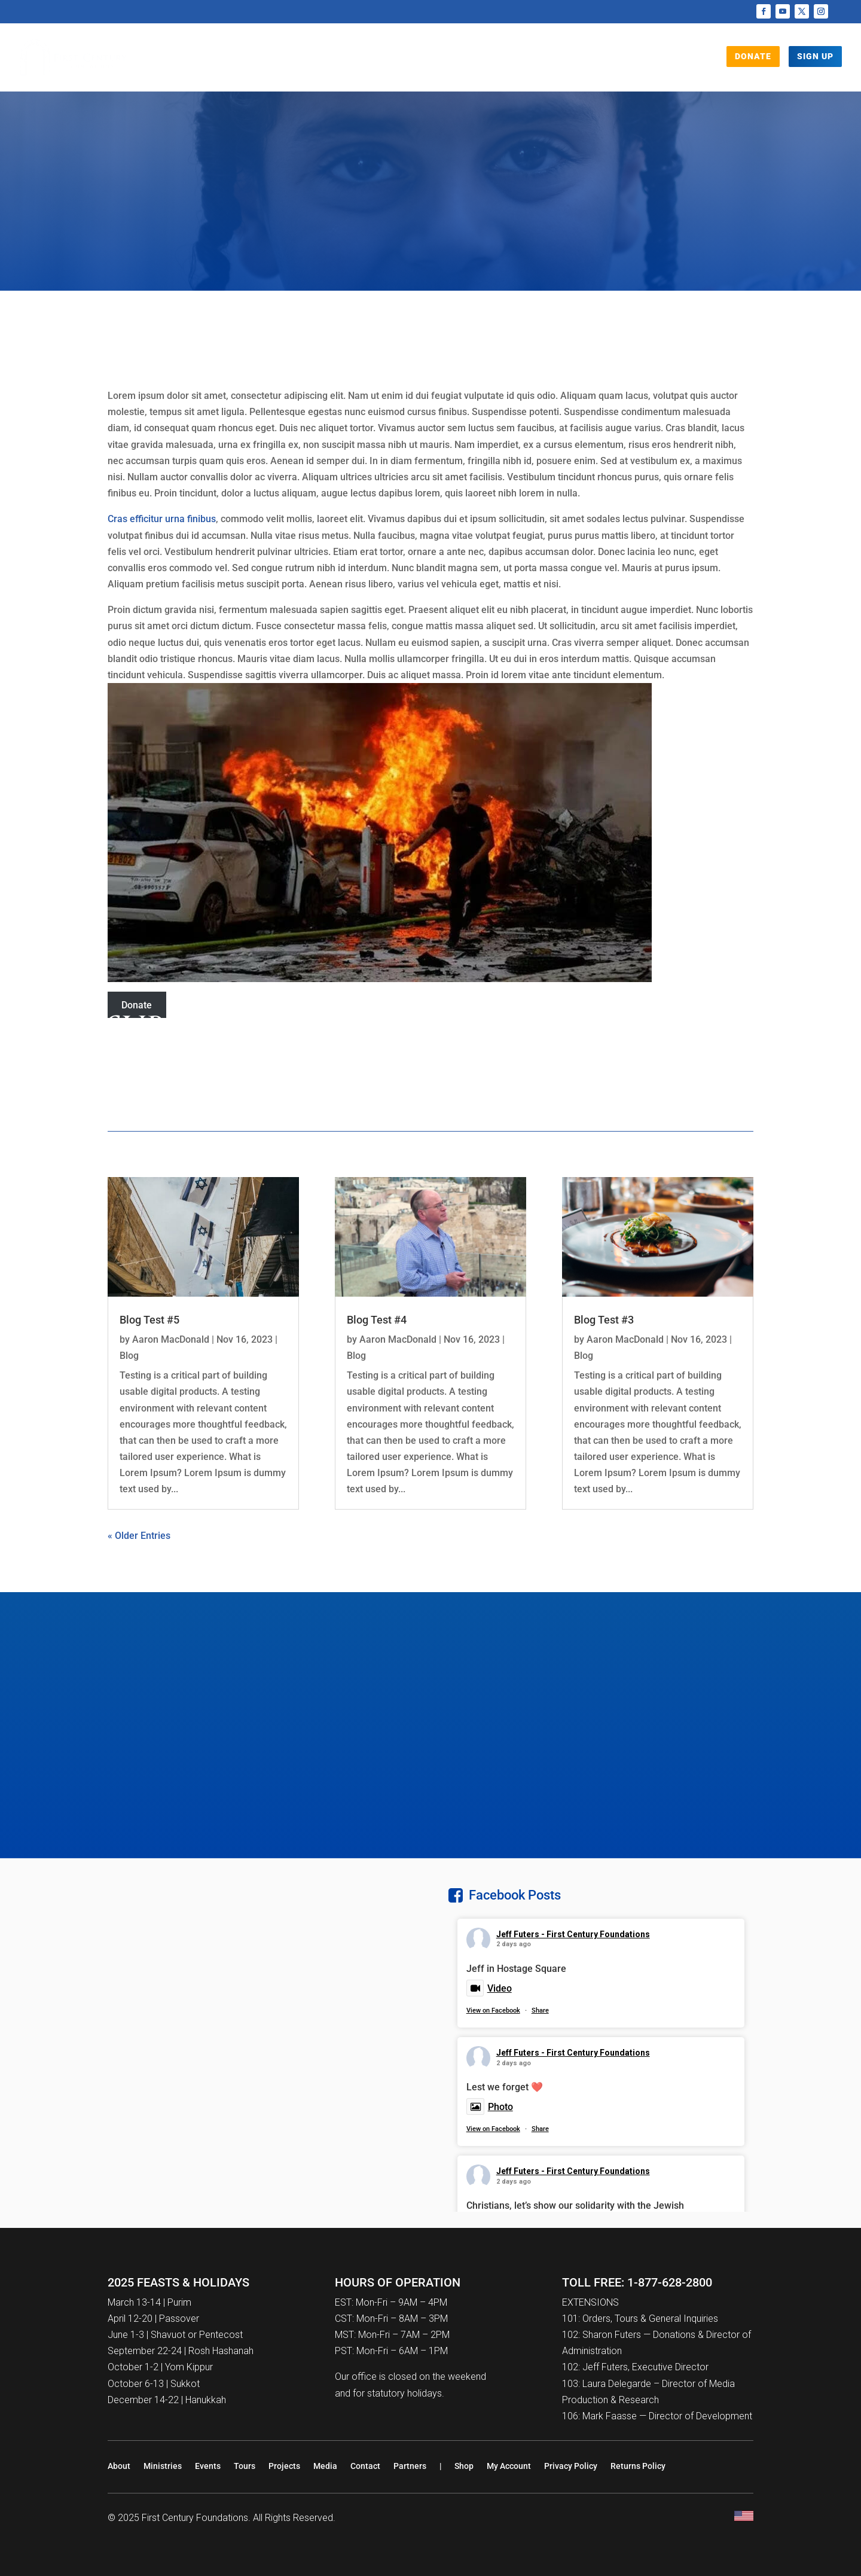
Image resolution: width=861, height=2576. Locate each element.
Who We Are (285, 60)
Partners (409, 2465)
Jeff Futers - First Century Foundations (573, 1934)
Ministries (163, 2465)
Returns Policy (637, 2465)
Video (489, 1988)
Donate (136, 1004)
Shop (557, 60)
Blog (129, 1355)
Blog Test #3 (604, 1319)
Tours (471, 60)
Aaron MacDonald (170, 1339)
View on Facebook (493, 2010)
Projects (358, 60)
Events (515, 60)
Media (418, 60)
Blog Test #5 (149, 1319)
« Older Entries (139, 1535)
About (119, 2465)
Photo (489, 2106)
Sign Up (815, 56)
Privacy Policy (570, 2465)
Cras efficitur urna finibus (162, 519)
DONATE (753, 56)
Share (540, 2010)
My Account (509, 2465)
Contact (365, 2465)
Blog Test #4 (377, 1319)
